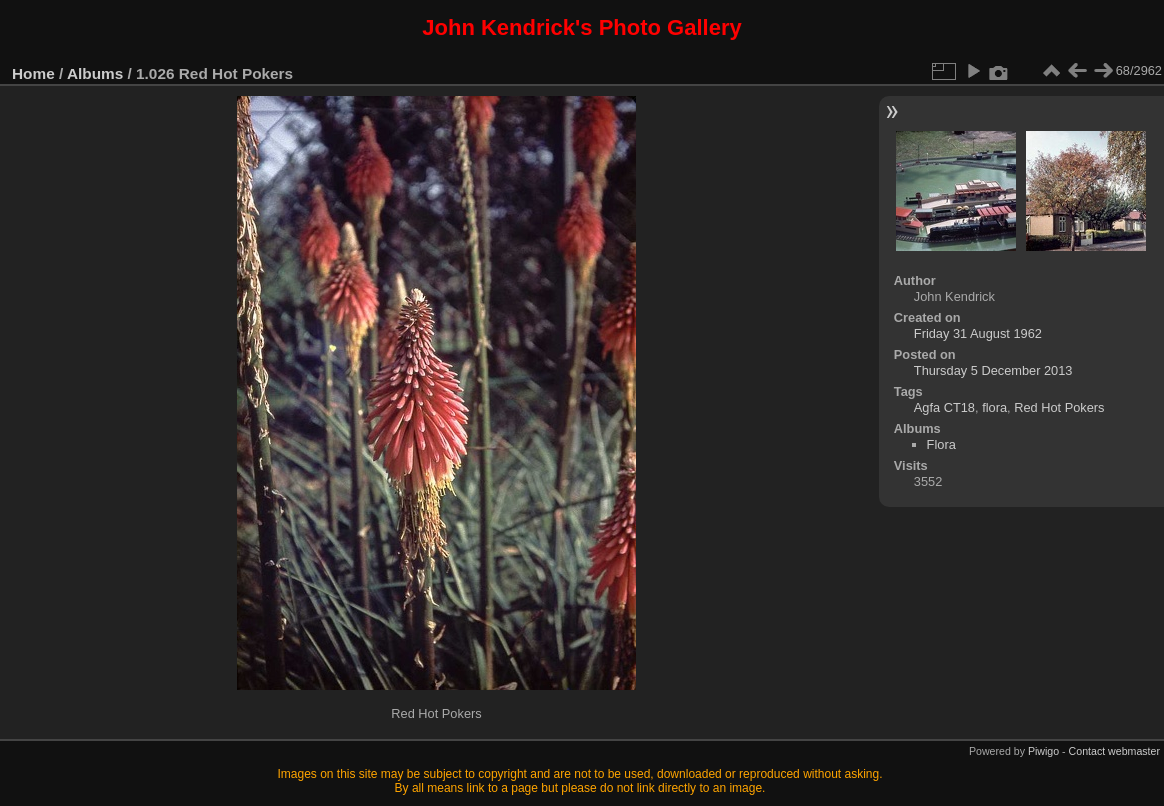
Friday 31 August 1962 (978, 333)
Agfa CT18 (944, 407)
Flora (941, 444)
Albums (95, 73)
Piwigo (1043, 751)
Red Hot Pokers (1059, 407)
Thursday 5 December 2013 (993, 370)
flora (994, 407)
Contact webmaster (1114, 751)
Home (33, 73)
